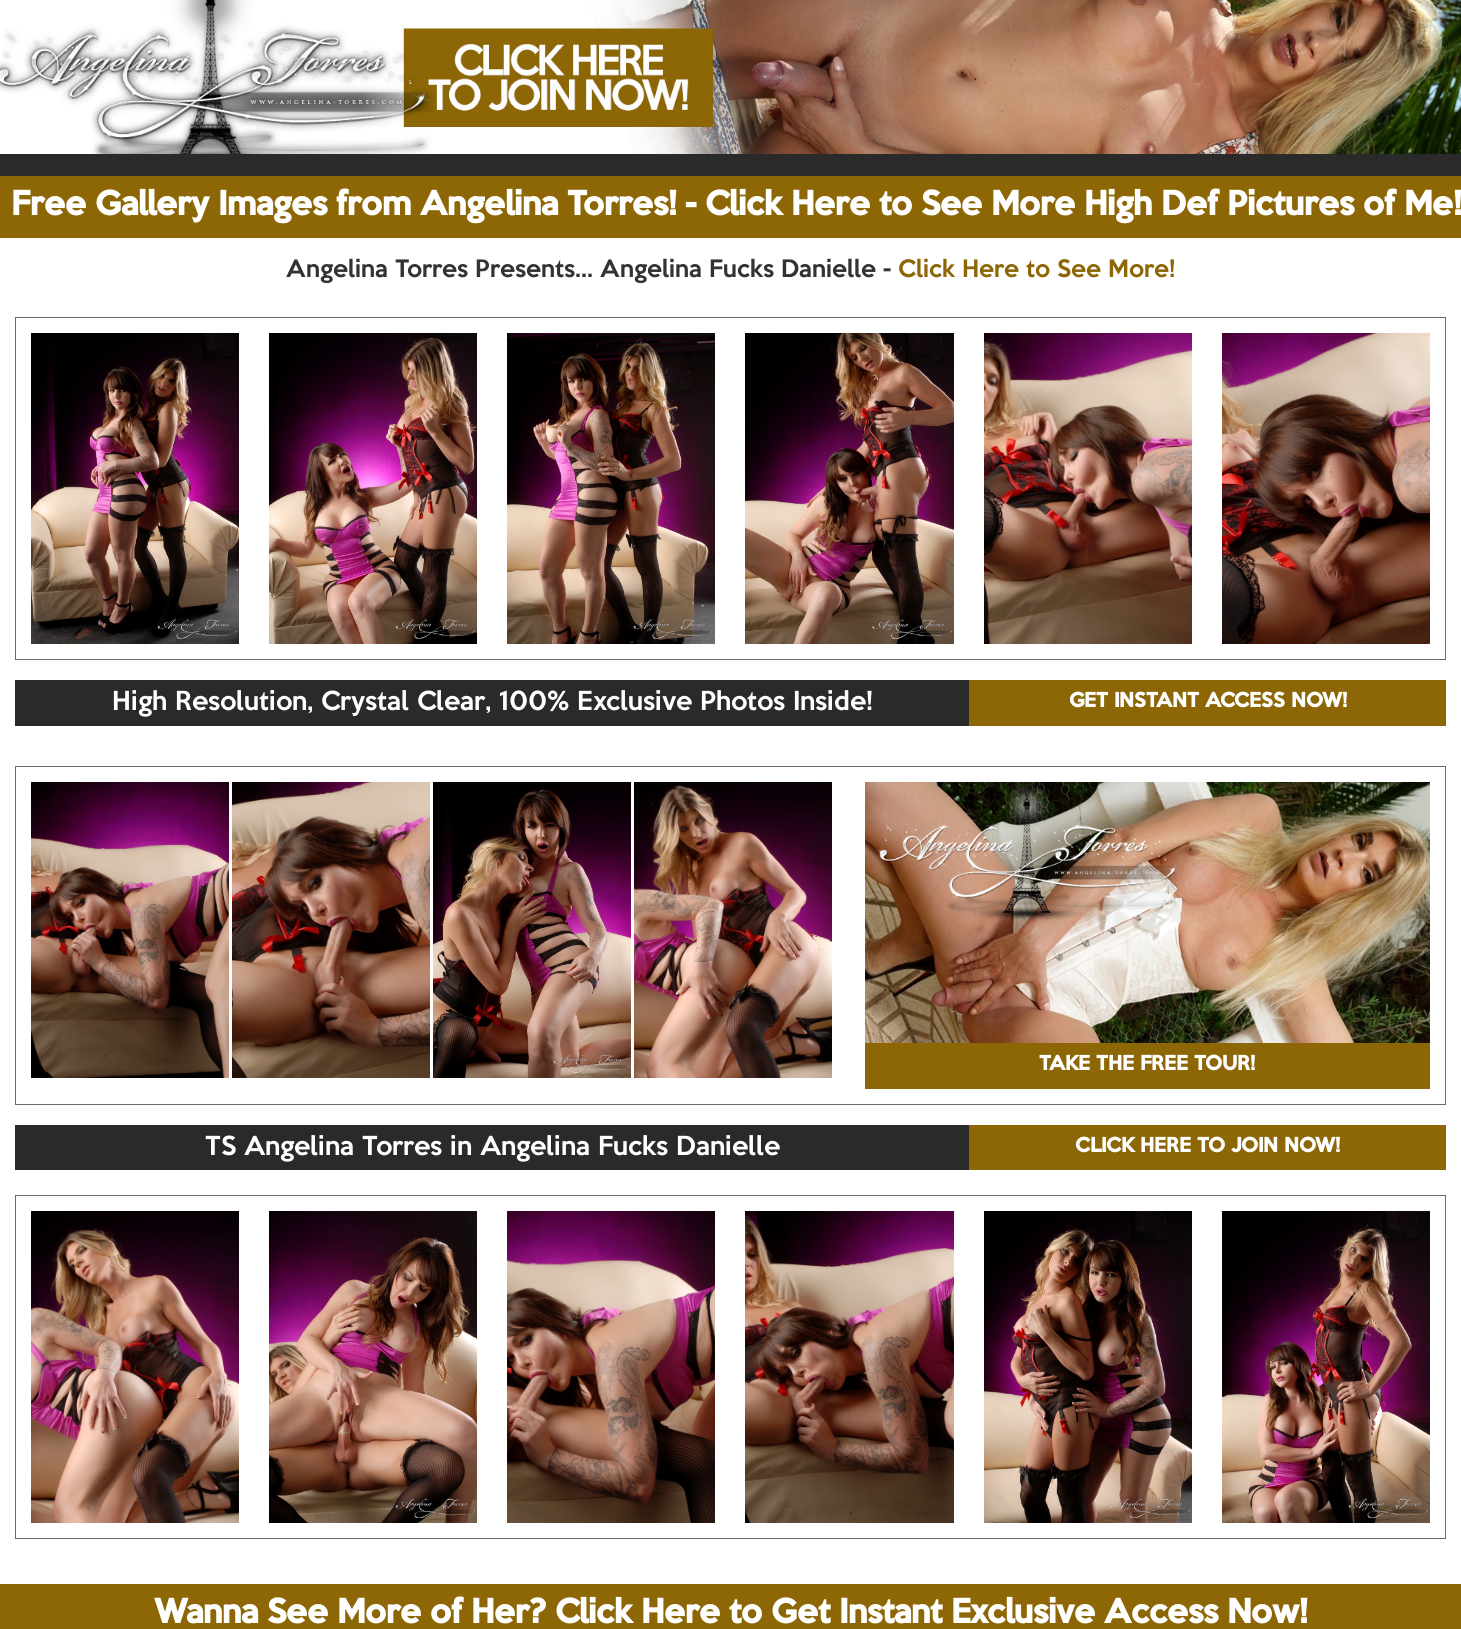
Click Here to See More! (1036, 270)
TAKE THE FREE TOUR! (1147, 1065)
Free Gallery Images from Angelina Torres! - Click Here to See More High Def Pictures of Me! (736, 206)
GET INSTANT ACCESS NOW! (1208, 702)
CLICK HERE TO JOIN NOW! (1207, 1147)
